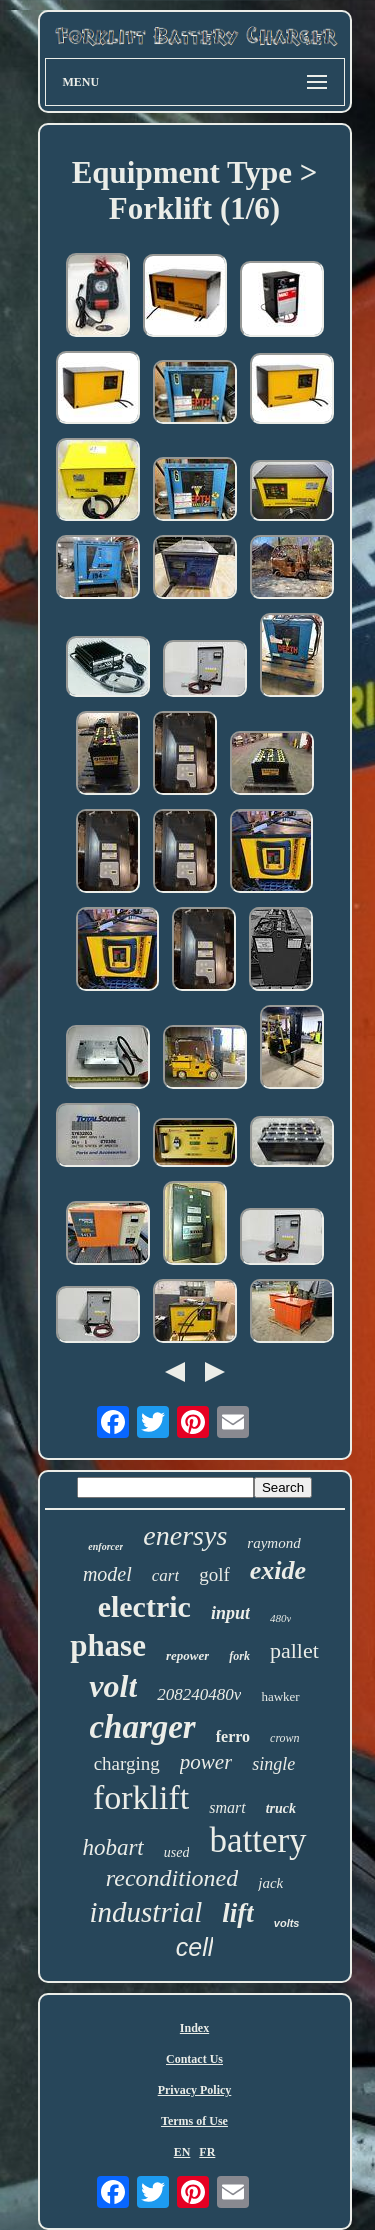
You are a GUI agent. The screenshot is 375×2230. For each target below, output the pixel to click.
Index (194, 2028)
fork (239, 1656)
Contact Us (194, 2059)
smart (227, 1807)
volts (287, 1923)
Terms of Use (194, 2121)
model (107, 1574)
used (177, 1852)
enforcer (105, 1546)
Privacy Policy (195, 2090)
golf (214, 1574)
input (230, 1613)
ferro (233, 1736)
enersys (185, 1535)
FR (207, 2152)
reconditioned (172, 1878)
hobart (112, 1847)
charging (127, 1763)
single (273, 1764)
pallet (294, 1650)
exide (278, 1570)
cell (195, 1947)
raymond (273, 1543)
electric (144, 1606)
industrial (146, 1912)
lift (238, 1913)
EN (182, 2152)
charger (142, 1727)
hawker (280, 1696)
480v (280, 1618)
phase (108, 1645)
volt (113, 1686)
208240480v (199, 1694)
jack (270, 1883)
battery (257, 1840)
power (206, 1762)
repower (187, 1655)
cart (165, 1575)
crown (285, 1738)
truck (281, 1808)
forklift (141, 1797)
